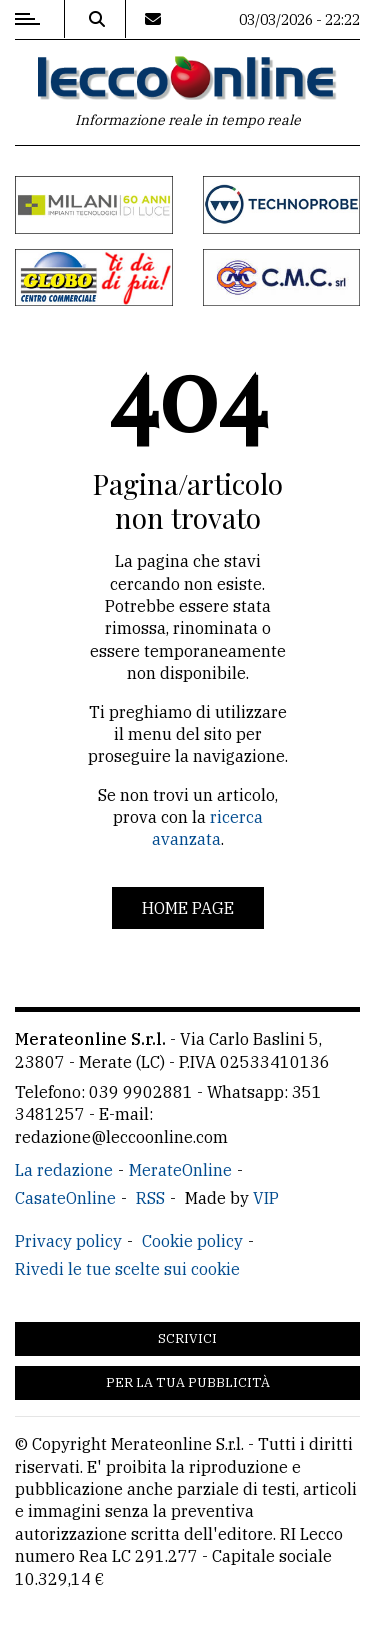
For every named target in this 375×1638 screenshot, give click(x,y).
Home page (188, 908)
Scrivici (187, 1338)
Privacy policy (68, 1241)
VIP (266, 1198)
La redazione (64, 1170)
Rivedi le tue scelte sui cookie (127, 1269)
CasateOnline (65, 1198)
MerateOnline (180, 1170)
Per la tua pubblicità (188, 1382)
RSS (150, 1198)
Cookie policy (192, 1241)
